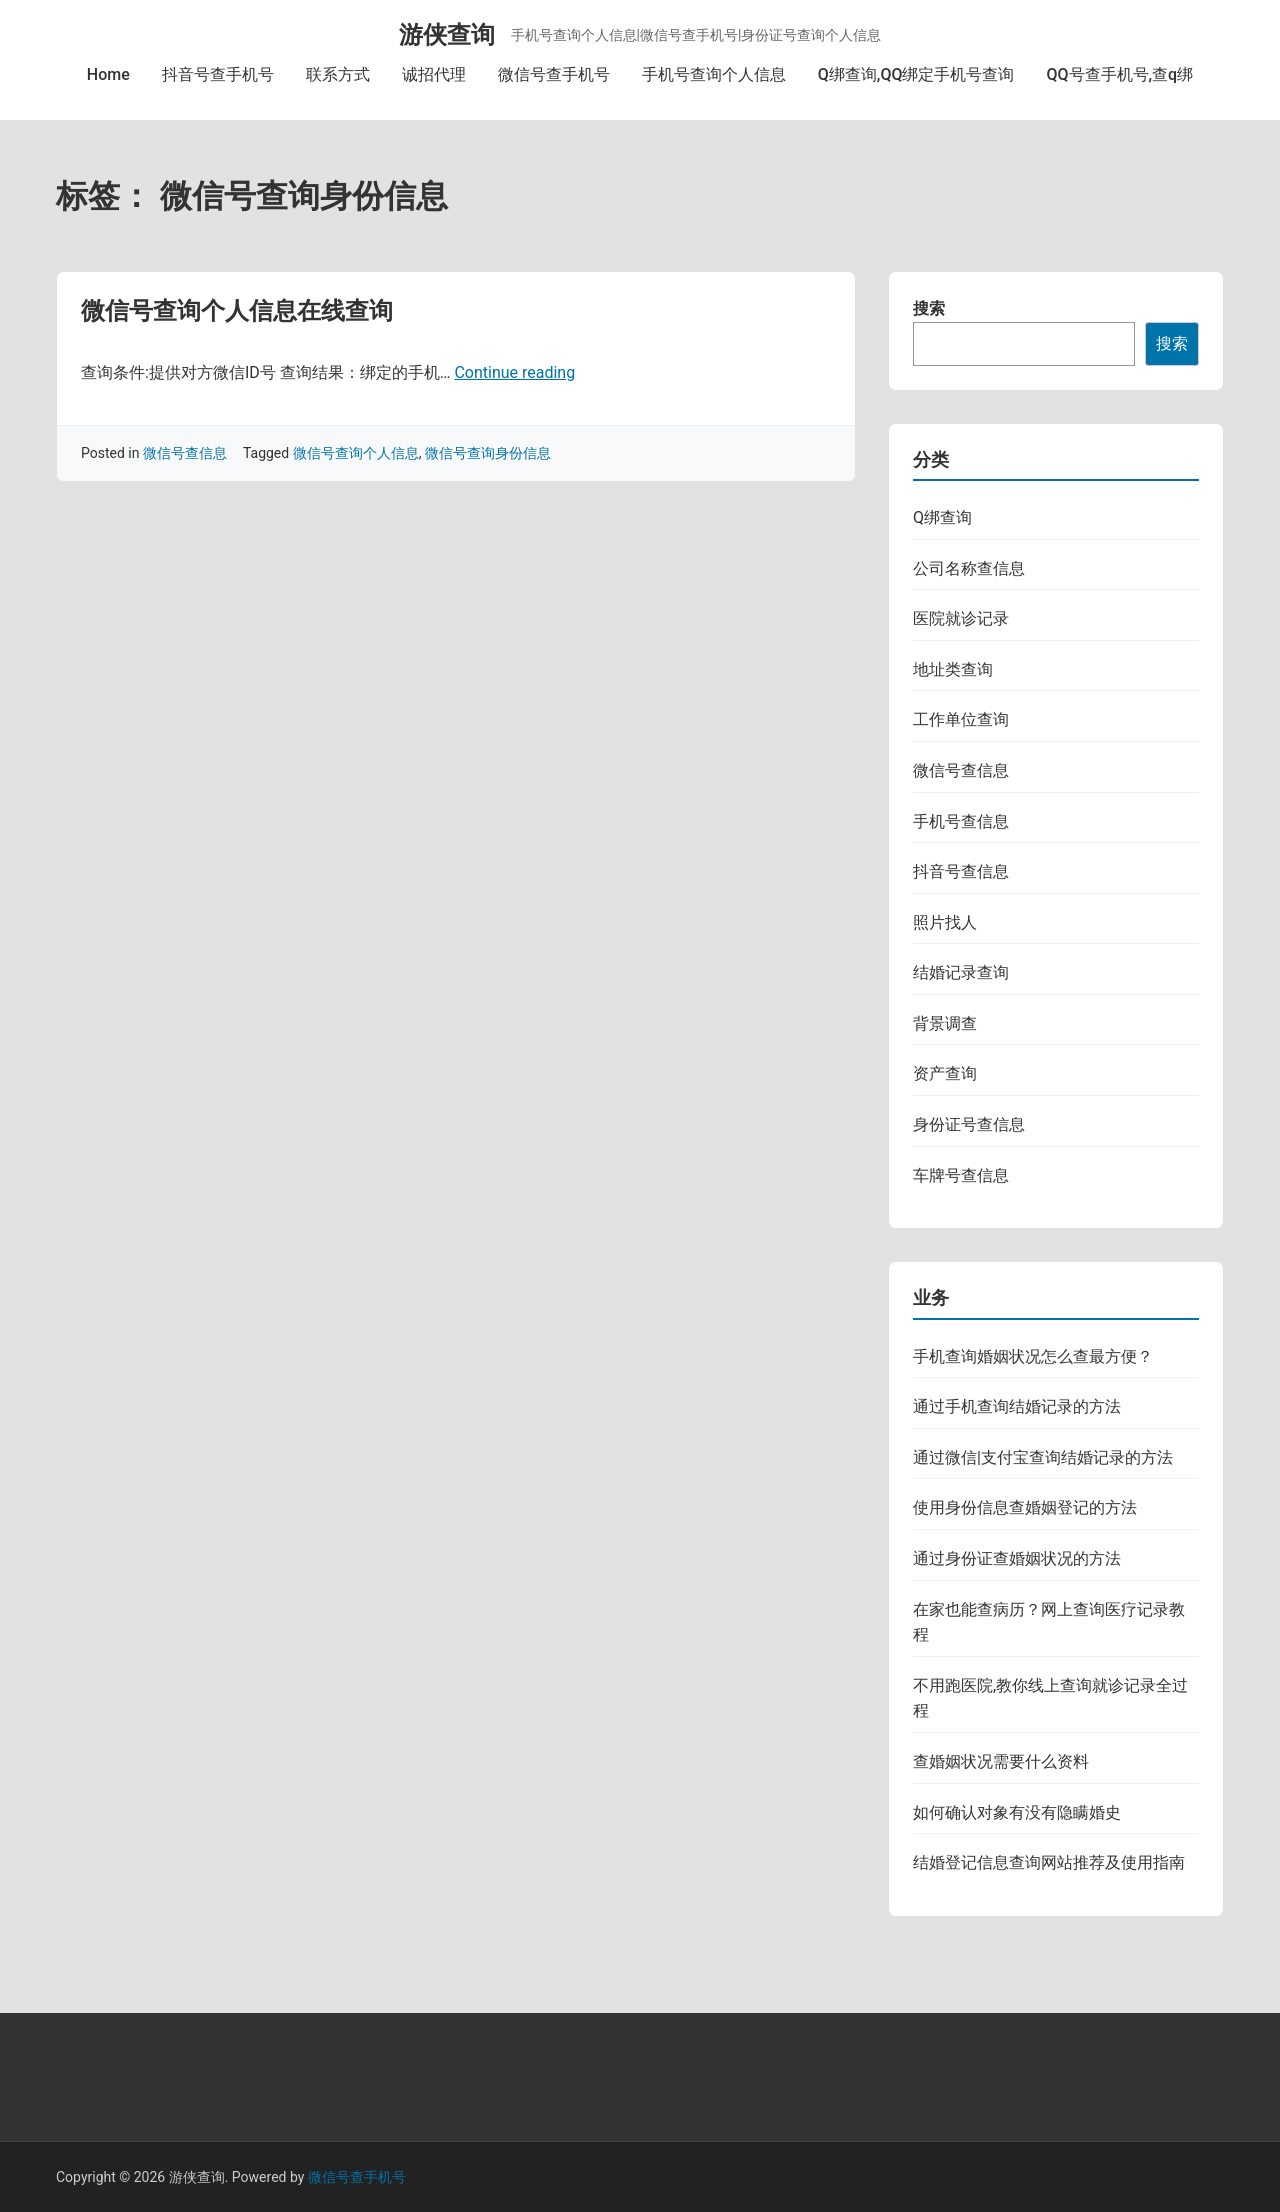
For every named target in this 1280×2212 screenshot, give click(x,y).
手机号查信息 (961, 821)
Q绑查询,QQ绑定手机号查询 (916, 74)
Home (108, 74)
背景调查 (945, 1023)
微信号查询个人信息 (356, 453)
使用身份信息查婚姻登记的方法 (1025, 1507)
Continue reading (514, 372)
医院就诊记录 (961, 618)
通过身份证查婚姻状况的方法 (1017, 1558)
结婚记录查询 (961, 972)
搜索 (929, 308)
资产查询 (945, 1073)
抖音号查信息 (961, 871)
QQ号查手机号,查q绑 (1119, 74)
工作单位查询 (961, 719)
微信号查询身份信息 (488, 453)
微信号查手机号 (554, 74)
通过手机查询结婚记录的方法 (1017, 1406)
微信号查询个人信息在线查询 (237, 311)
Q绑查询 (942, 517)
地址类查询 (953, 669)
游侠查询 (447, 35)
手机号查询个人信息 (714, 74)
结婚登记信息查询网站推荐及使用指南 (1049, 1862)
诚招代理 (434, 74)
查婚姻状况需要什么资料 (1001, 1761)
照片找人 (945, 922)
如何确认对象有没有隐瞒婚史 (1017, 1812)
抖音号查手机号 (218, 74)
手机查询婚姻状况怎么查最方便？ (1033, 1356)
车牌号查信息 (961, 1175)
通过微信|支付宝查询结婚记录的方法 (1043, 1457)
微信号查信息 (185, 453)
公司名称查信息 (969, 568)
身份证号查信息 (969, 1124)
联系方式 (338, 74)
